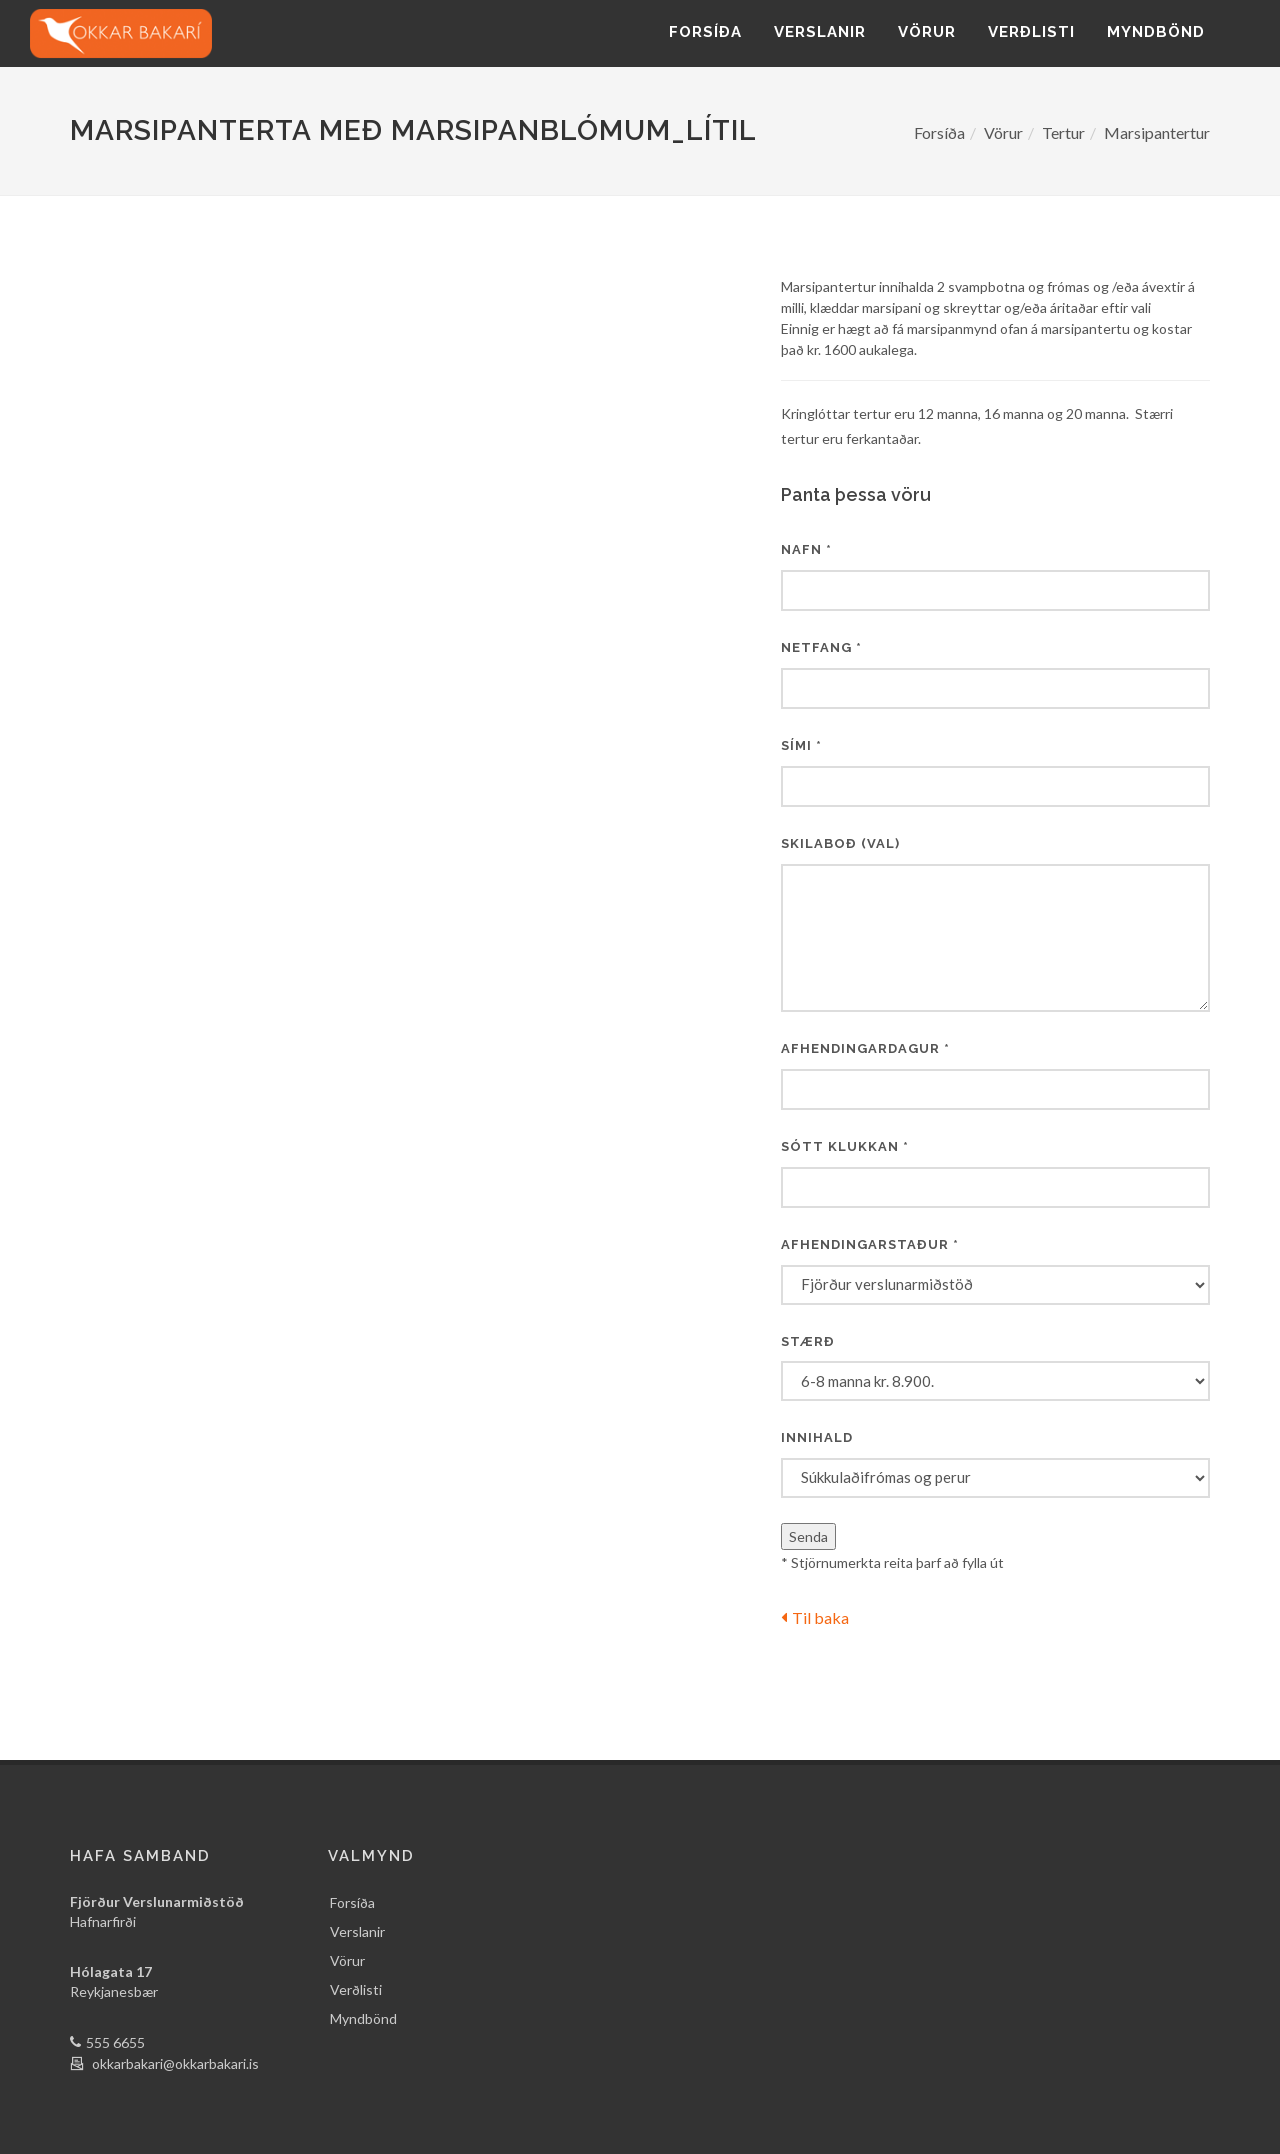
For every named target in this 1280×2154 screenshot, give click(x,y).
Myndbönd (1156, 32)
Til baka (815, 1617)
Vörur (927, 32)
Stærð (808, 1341)
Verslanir (820, 32)
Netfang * (821, 647)
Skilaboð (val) (840, 843)
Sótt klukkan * (845, 1146)
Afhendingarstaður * (870, 1244)
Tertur (1063, 132)
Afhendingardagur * (865, 1048)
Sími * (801, 745)
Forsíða (705, 32)
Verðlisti (1031, 32)
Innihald (817, 1437)
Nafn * (806, 549)
